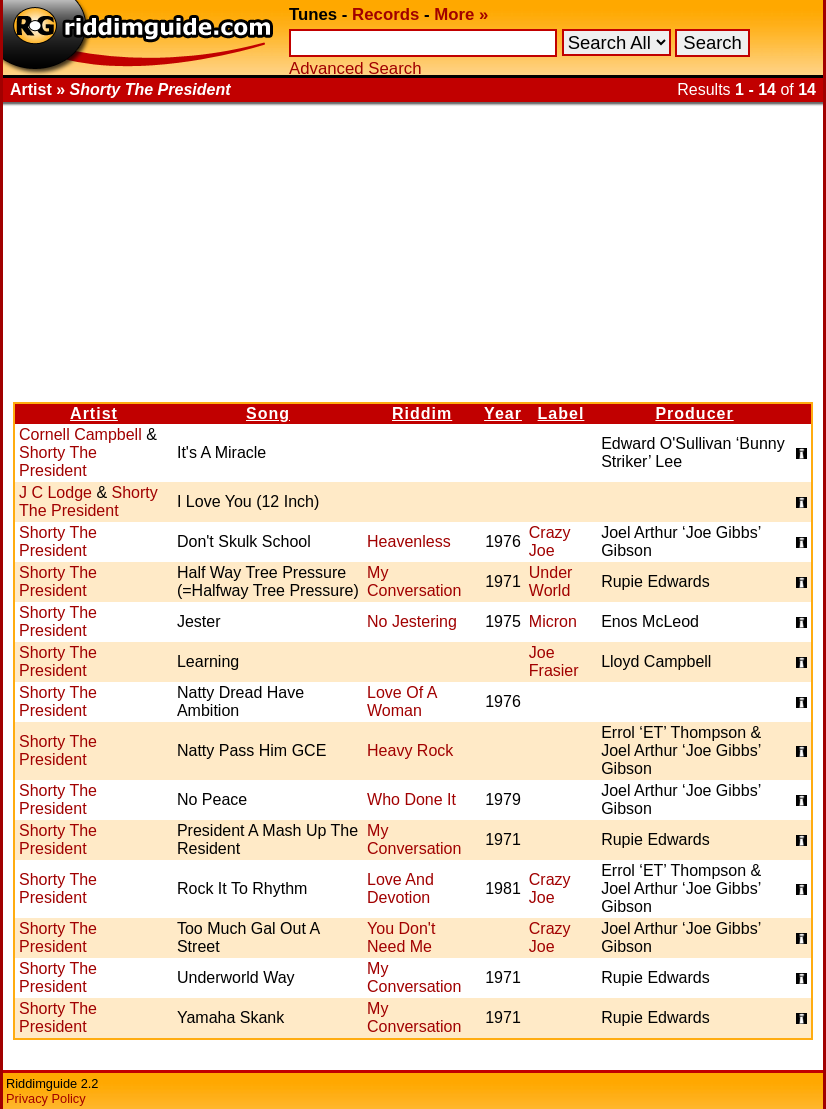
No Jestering (412, 621)
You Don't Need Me (401, 937)
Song (268, 413)
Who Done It (411, 799)
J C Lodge (55, 492)
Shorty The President (58, 461)
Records (385, 14)
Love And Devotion (400, 888)
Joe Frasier (554, 661)
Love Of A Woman (401, 701)
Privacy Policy (46, 1098)
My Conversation (414, 581)
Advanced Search (355, 68)
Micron (553, 621)
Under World (551, 581)
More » (461, 14)
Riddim (422, 413)
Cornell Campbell (80, 434)
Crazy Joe (550, 541)
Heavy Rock (410, 750)
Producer (694, 413)
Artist (94, 413)
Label (561, 413)
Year (503, 413)
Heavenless (409, 541)
